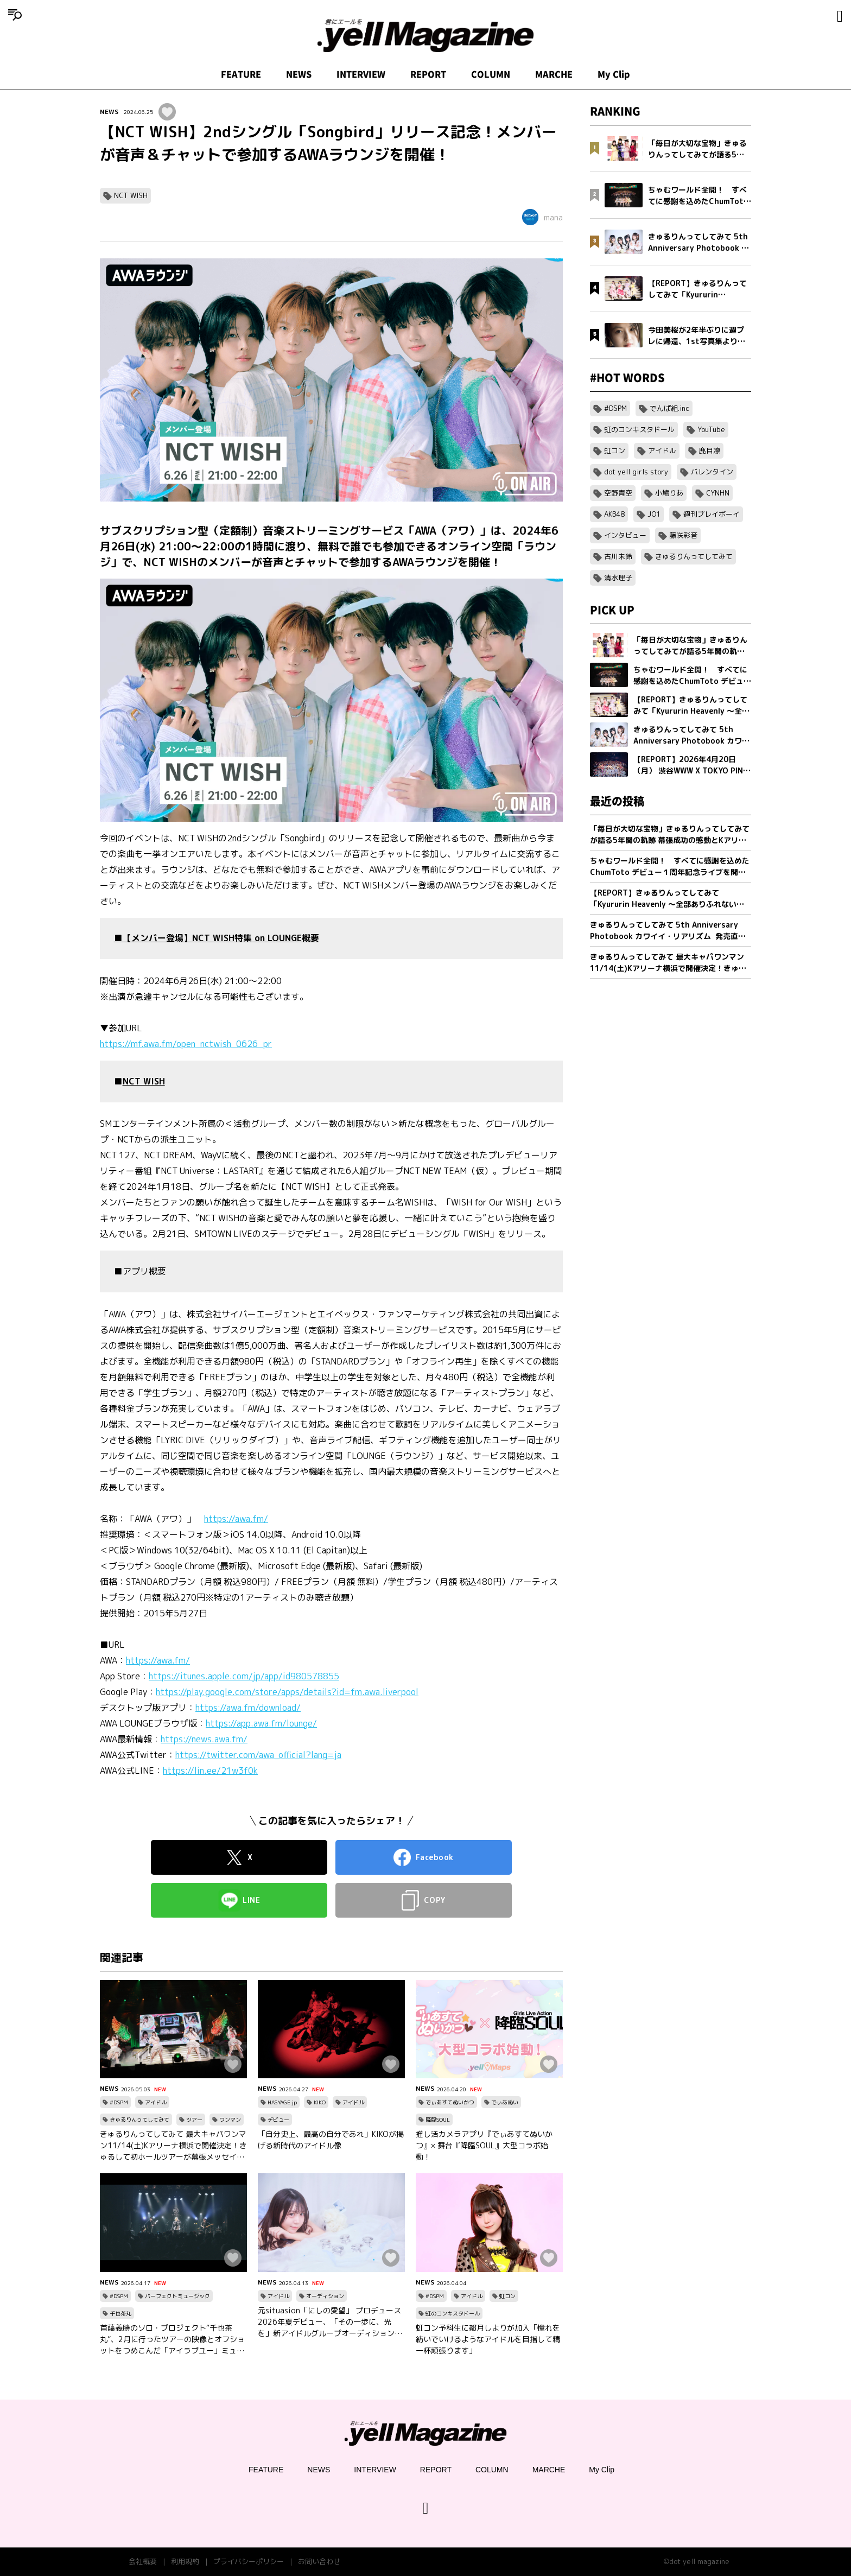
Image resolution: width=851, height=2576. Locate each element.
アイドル (156, 2102)
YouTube (711, 429)
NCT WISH (131, 195)
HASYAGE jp (282, 2102)
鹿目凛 (709, 450)
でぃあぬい (504, 2102)
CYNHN (717, 493)
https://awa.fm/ (236, 1519)
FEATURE (241, 74)
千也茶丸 (120, 2313)
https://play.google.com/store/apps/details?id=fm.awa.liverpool (287, 1692)
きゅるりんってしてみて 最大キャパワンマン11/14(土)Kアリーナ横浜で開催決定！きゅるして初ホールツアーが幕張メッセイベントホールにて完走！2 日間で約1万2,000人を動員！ (173, 2145)
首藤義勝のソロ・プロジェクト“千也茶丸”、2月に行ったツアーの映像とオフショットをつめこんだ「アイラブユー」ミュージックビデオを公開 (172, 2339)
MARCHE (554, 74)
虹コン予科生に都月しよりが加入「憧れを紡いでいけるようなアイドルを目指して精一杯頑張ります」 (488, 2339)
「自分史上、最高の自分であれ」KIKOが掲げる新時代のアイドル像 (331, 2139)
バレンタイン (712, 472)
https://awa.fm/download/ (248, 1708)
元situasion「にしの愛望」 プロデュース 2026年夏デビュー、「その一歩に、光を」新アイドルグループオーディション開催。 (330, 2322)
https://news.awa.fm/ (204, 1739)
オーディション (325, 2296)
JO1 (654, 514)
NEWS (299, 74)
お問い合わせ (319, 2561)
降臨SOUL (438, 2119)
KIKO (320, 2102)
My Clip (614, 74)
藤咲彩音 (683, 535)
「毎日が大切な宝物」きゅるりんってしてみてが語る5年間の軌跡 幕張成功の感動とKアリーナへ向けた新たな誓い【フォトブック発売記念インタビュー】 (670, 834)
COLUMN (490, 74)
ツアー (194, 2119)
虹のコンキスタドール (453, 2313)
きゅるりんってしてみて (139, 2119)
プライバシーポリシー (248, 2561)
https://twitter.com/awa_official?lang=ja (258, 1755)
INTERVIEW (360, 74)
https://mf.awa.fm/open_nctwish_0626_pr (186, 1044)
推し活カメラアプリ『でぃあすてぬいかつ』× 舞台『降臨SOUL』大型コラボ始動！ (484, 2145)
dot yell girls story (636, 472)
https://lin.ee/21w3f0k (210, 1770)
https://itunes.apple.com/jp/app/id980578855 (244, 1676)
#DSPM (119, 2102)
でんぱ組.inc (669, 408)
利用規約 (185, 2561)
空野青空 (618, 493)
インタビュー (625, 535)
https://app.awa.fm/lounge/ (261, 1723)
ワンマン (230, 2119)
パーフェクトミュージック (177, 2296)
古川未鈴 (618, 556)
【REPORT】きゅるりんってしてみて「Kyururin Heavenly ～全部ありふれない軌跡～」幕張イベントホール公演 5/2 (667, 898)
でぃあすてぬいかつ (450, 2102)
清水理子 (618, 577)
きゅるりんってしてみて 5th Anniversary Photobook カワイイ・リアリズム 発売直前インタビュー (668, 930)
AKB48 (614, 514)
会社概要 (143, 2561)
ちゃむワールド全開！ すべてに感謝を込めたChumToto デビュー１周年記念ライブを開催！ (670, 866)
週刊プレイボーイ (711, 514)
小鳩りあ (669, 493)
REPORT (428, 74)
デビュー (278, 2119)
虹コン (507, 2296)
